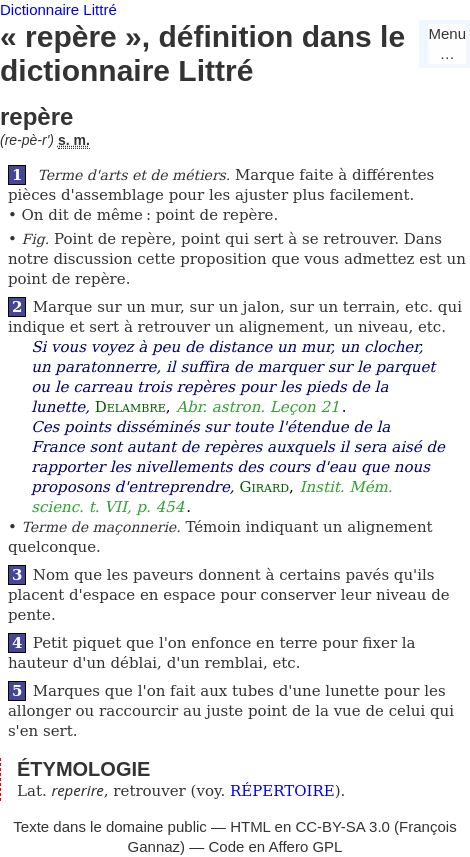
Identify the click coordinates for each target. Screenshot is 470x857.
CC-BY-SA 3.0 (342, 826)
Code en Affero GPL (275, 846)
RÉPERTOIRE (282, 791)
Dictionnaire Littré (58, 9)
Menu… (447, 43)
